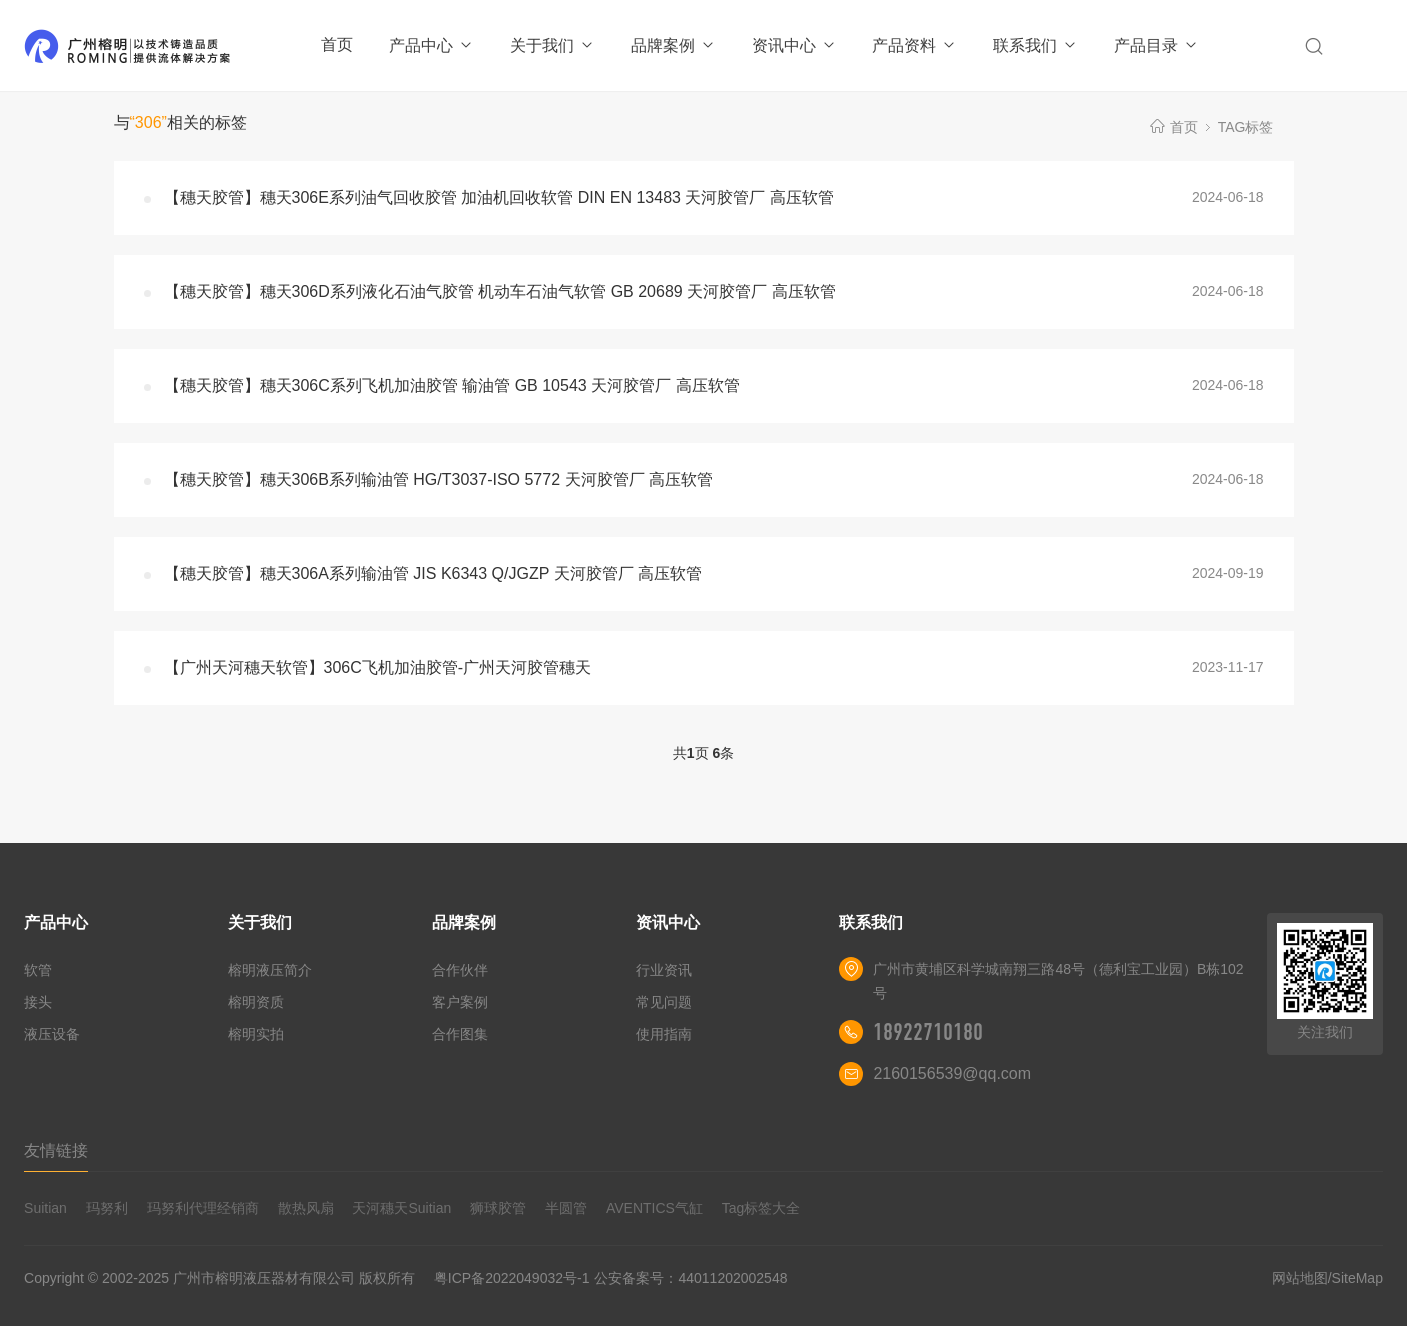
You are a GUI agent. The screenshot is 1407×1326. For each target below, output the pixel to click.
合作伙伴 (460, 970)
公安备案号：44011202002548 (690, 1278)
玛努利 (107, 1208)
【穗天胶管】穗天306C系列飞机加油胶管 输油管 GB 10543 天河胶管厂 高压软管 (452, 385)
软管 (38, 970)
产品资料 (914, 45)
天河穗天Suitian (401, 1208)
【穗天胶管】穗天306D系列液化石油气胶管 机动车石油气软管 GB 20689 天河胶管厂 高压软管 (500, 291)
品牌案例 (673, 45)
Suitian (45, 1208)
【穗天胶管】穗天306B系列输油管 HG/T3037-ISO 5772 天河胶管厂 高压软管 (438, 479)
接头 (38, 1002)
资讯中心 (794, 45)
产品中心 (431, 45)
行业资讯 (664, 970)
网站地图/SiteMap (1327, 1278)
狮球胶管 (498, 1208)
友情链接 (56, 1150)
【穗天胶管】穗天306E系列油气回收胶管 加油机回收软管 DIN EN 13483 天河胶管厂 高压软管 (499, 197)
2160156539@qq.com (952, 1073)
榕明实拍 (256, 1034)
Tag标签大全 (761, 1208)
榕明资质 (256, 1002)
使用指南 (664, 1034)
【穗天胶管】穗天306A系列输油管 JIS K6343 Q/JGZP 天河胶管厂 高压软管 (433, 573)
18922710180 (928, 1032)
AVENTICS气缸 (654, 1208)
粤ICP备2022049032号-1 (512, 1278)
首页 (337, 44)
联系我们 (1035, 45)
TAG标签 (1246, 127)
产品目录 (1156, 45)
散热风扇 (306, 1208)
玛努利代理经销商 (203, 1208)
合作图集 (460, 1034)
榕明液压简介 (270, 970)
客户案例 (460, 1002)
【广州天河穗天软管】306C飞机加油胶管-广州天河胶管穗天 (378, 667)
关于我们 (552, 45)
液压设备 (52, 1034)
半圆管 (566, 1208)
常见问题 (664, 1002)
